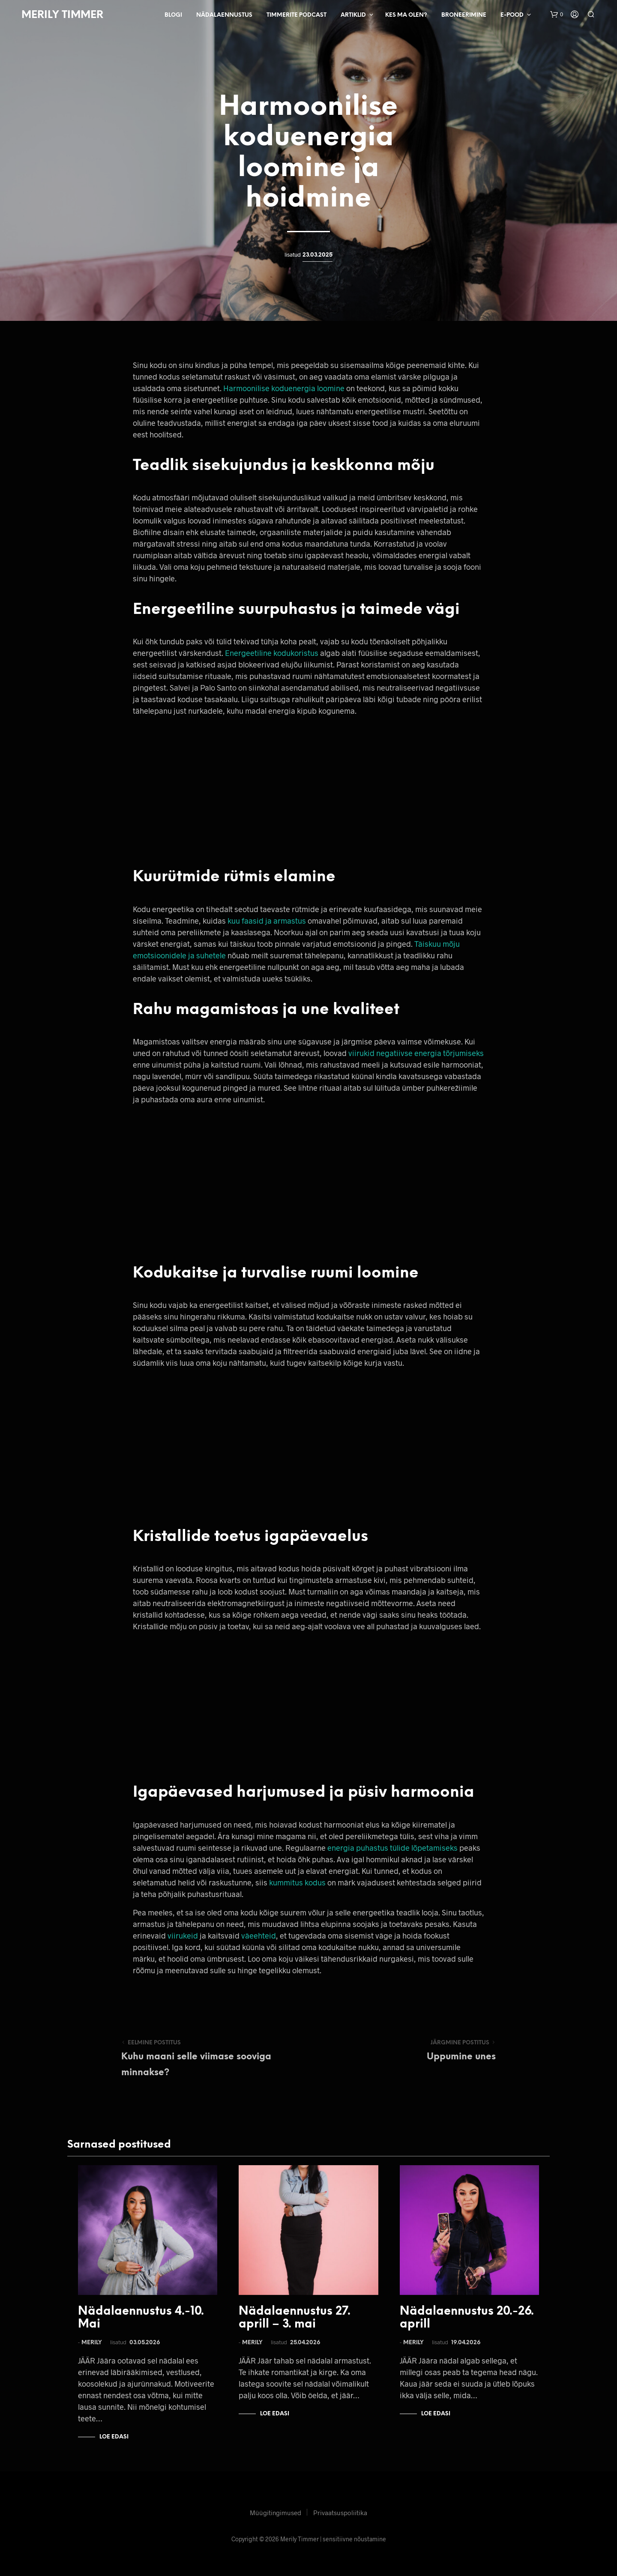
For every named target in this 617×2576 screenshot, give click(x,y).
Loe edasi (114, 2437)
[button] (556, 14)
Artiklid (353, 15)
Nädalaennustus (224, 15)
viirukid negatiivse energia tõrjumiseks (416, 1053)
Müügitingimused (275, 2512)
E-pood (512, 15)
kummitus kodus (297, 1882)
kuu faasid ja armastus (267, 920)
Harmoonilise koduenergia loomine (283, 388)
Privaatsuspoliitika (340, 2512)
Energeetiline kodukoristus (271, 653)
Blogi (173, 15)
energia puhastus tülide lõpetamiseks (392, 1847)
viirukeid (183, 1935)
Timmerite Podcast (296, 15)
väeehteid (258, 1935)
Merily (91, 2343)
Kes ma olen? (406, 15)
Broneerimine (463, 15)
